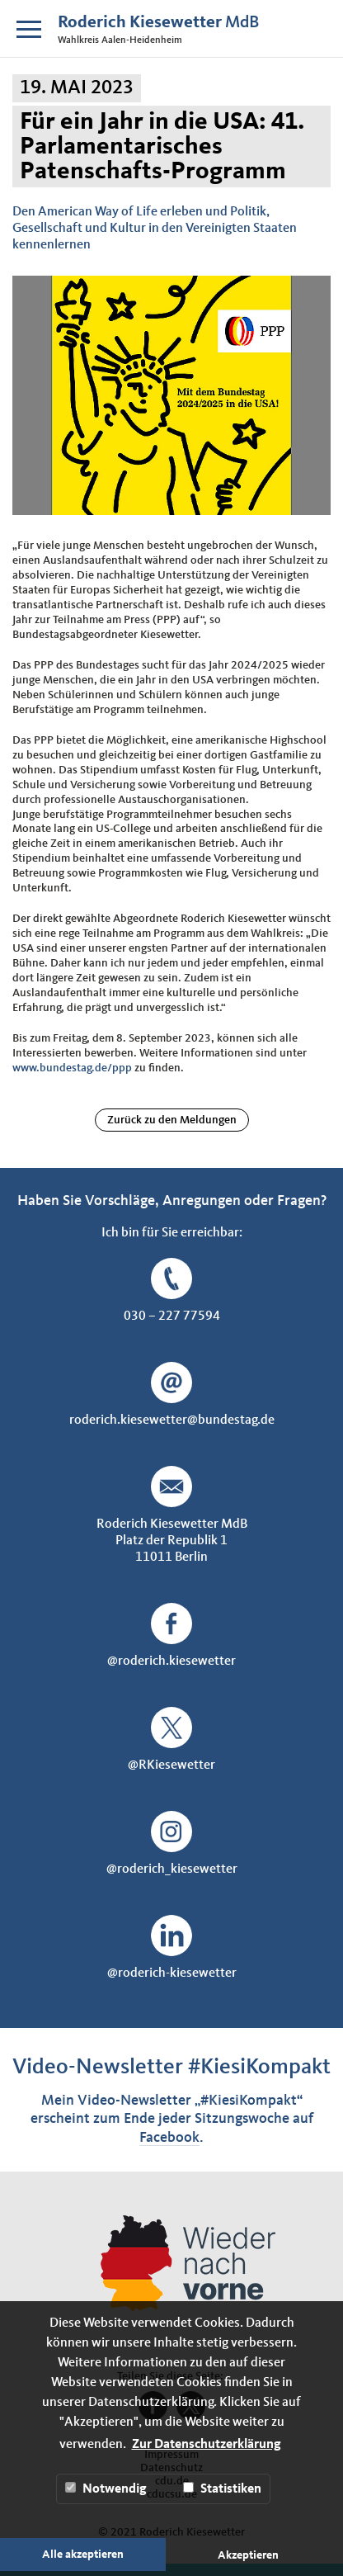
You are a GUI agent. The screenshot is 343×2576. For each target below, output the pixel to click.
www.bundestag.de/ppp (72, 1068)
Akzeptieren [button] (248, 2555)
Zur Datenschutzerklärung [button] (206, 2444)
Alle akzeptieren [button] (83, 2554)
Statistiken (222, 2489)
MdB (158, 22)
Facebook (169, 2137)
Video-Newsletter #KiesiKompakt (171, 2067)
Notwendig (106, 2489)
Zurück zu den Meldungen (172, 1120)
